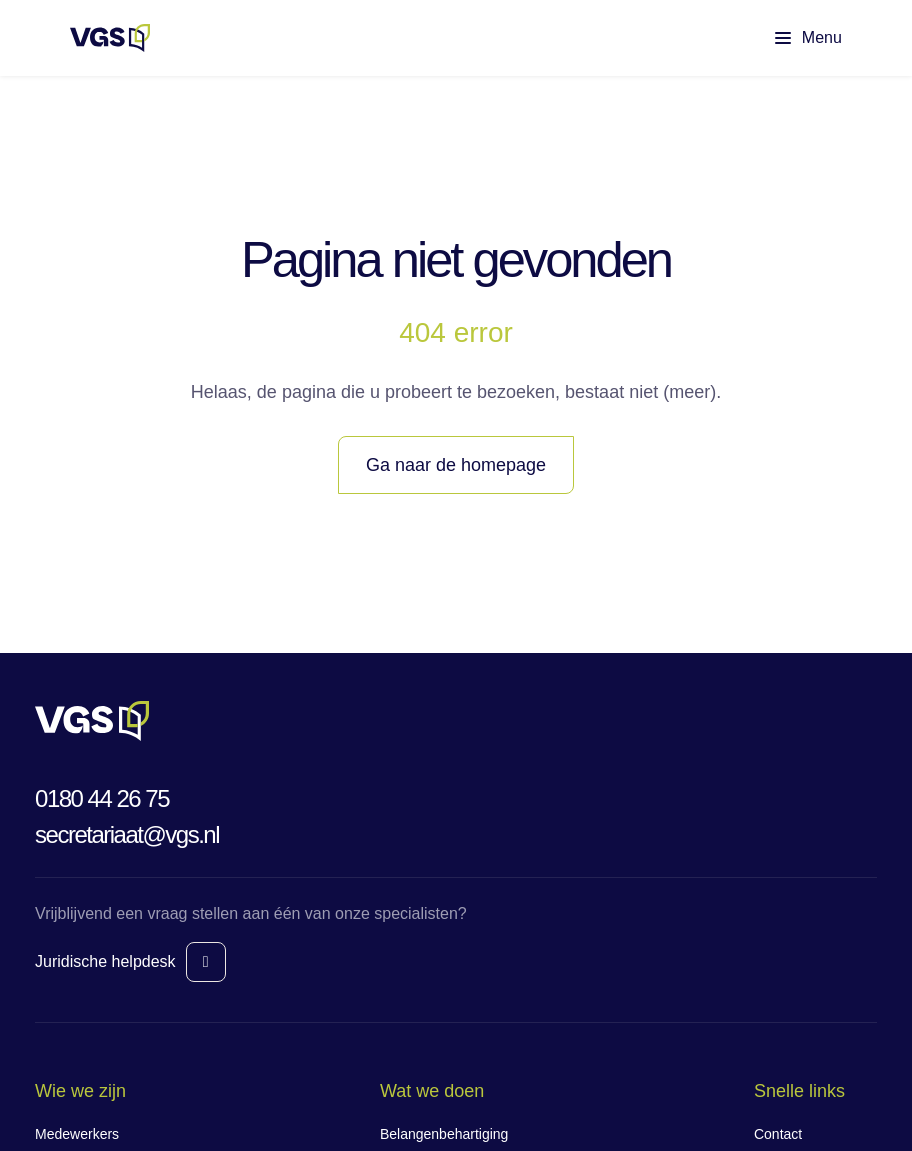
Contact (778, 1134)
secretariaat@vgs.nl (127, 834)
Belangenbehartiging (444, 1134)
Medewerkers (77, 1134)
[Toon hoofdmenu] (792, 38)
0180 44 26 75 (102, 798)
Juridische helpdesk (105, 961)
